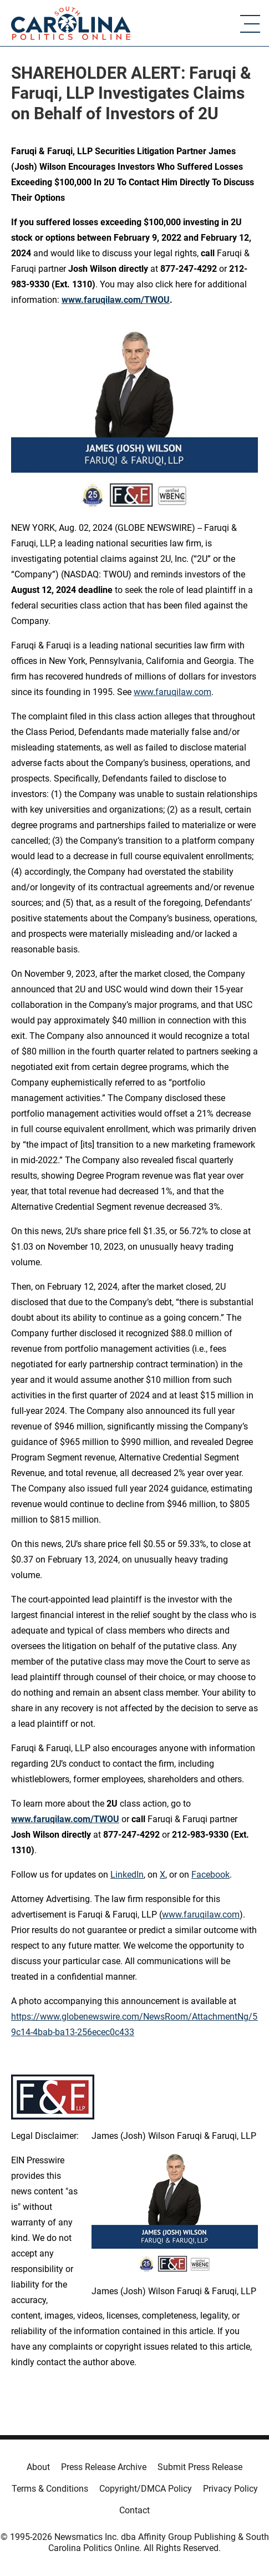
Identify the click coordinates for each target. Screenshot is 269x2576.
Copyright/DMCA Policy (145, 2488)
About (38, 2467)
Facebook (210, 1874)
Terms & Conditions (50, 2488)
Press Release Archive (103, 2467)
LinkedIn (127, 1874)
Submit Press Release (200, 2467)
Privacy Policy (230, 2488)
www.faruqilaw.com (172, 692)
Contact (134, 2510)
